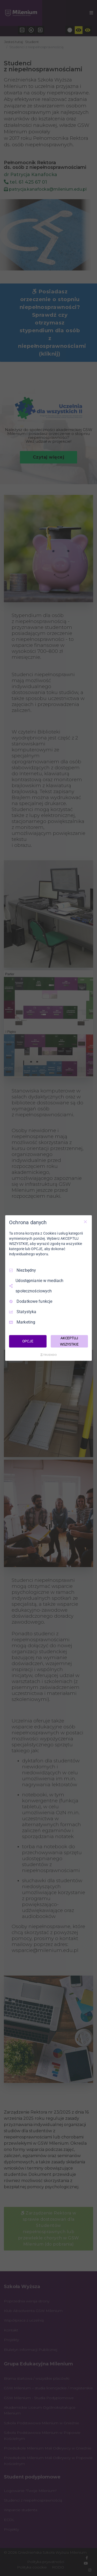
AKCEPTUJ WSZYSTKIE (69, 1341)
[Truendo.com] (48, 1355)
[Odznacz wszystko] (85, 1221)
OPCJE (27, 1341)
